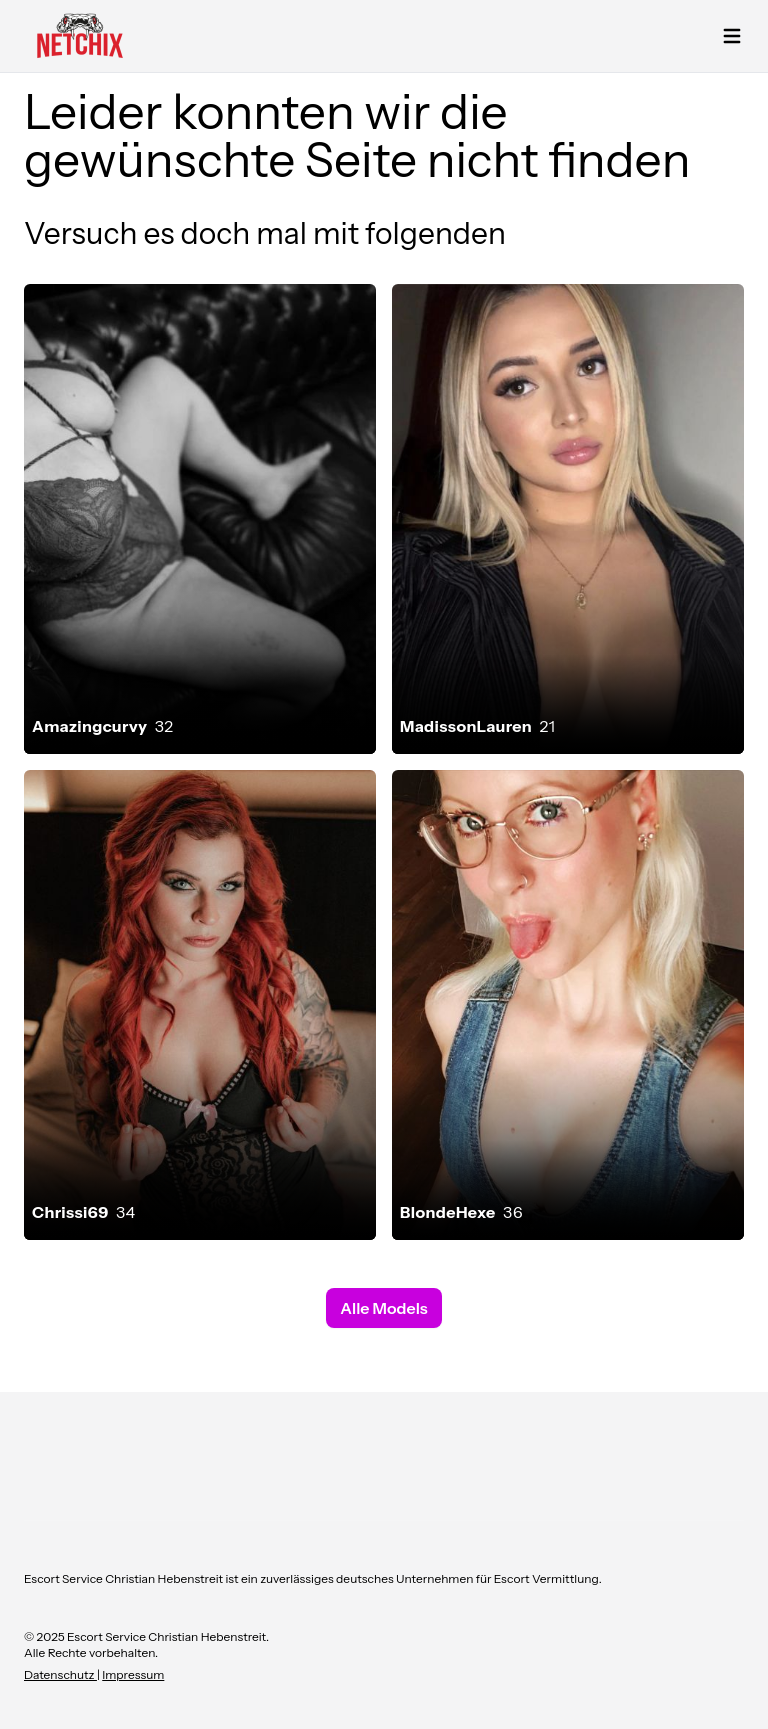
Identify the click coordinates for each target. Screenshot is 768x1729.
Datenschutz (60, 1674)
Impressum (133, 1674)
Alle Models (383, 1308)
